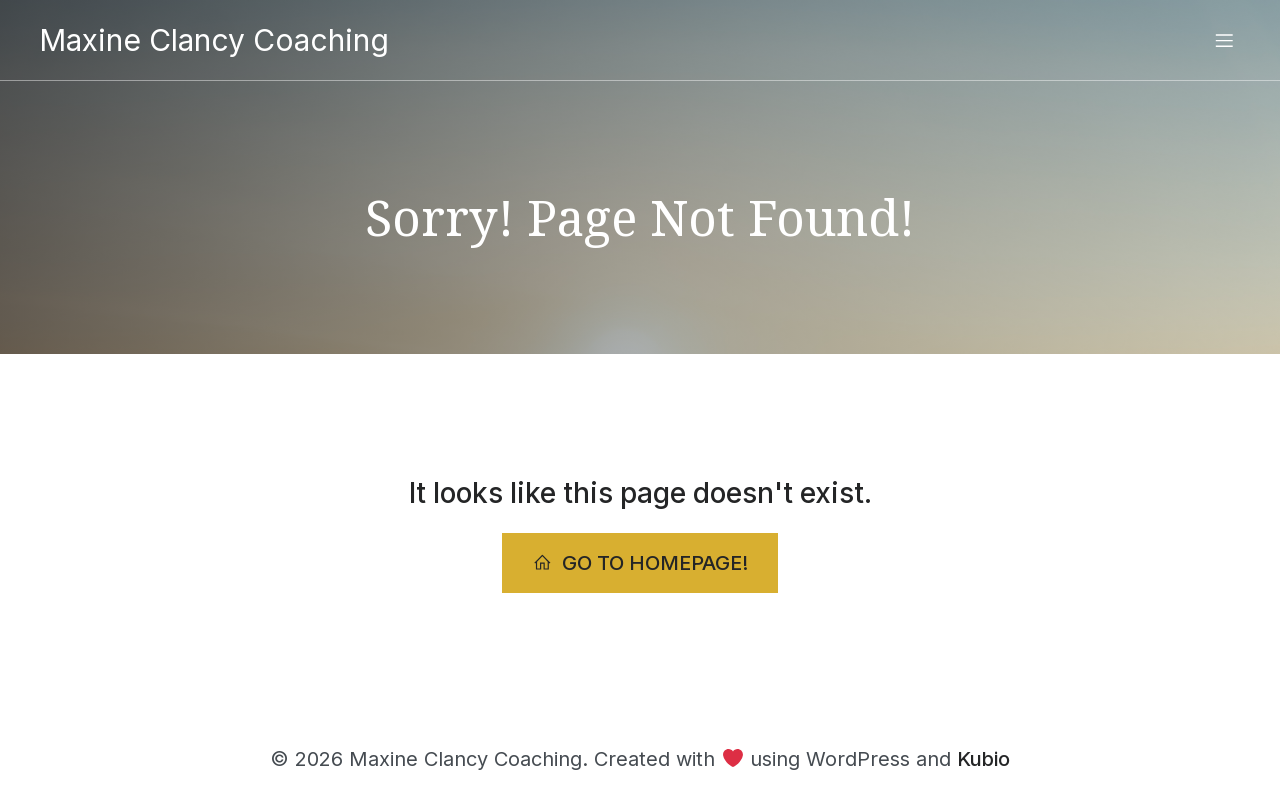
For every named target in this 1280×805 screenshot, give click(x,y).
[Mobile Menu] (1224, 40)
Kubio (983, 759)
